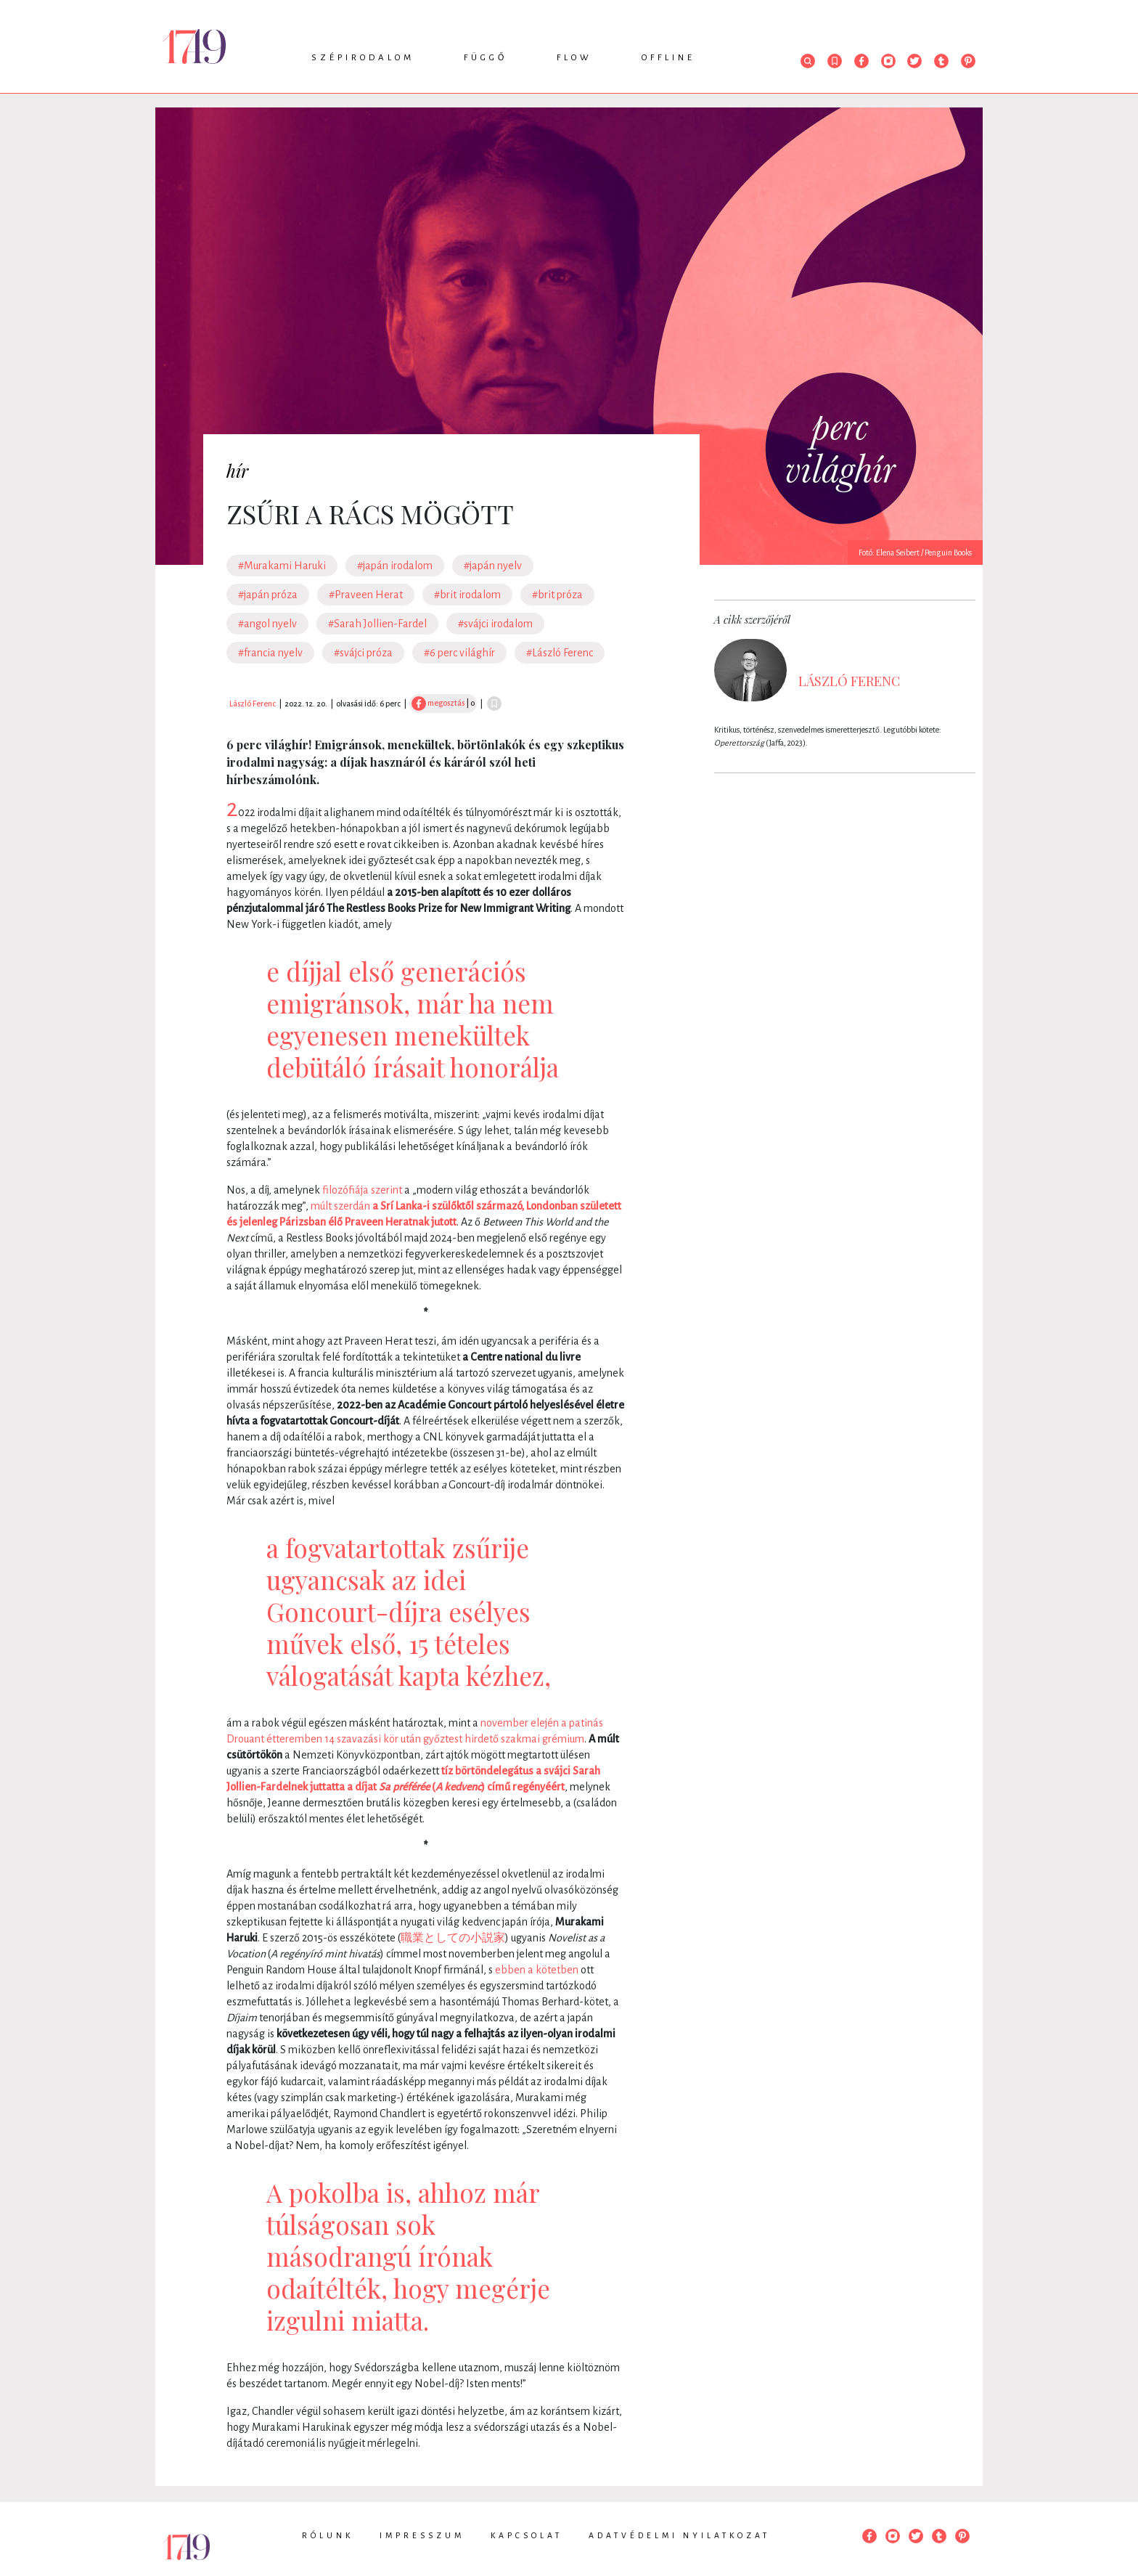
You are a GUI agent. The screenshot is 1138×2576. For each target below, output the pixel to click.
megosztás (438, 702)
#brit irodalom (467, 594)
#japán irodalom (395, 565)
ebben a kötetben (536, 1970)
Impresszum (422, 2535)
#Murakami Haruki (282, 565)
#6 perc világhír (459, 653)
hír (237, 470)
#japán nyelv (493, 565)
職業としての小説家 (453, 1938)
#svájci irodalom (495, 623)
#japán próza (268, 594)
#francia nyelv (270, 653)
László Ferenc (252, 703)
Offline (668, 57)
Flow (574, 57)
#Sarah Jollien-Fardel (377, 623)
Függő (485, 57)
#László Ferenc (559, 653)
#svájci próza (363, 653)
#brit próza (557, 594)
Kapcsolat (526, 2535)
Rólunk (327, 2535)
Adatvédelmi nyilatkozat (679, 2535)
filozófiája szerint (362, 1190)
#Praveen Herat (366, 594)
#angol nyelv (267, 623)
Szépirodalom (362, 57)
